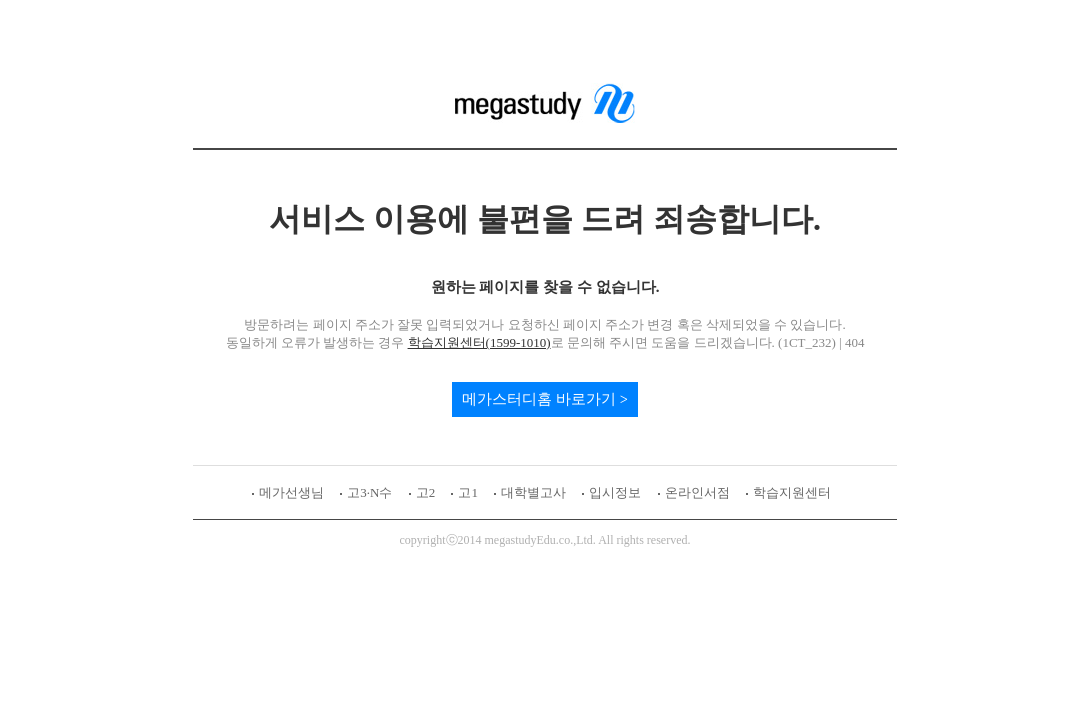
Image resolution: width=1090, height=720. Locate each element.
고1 (468, 492)
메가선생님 (291, 492)
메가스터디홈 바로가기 (539, 399)
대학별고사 (533, 492)
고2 (426, 492)
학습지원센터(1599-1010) (479, 342)
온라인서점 (697, 492)
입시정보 (615, 492)
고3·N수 (369, 492)
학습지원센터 (792, 492)
